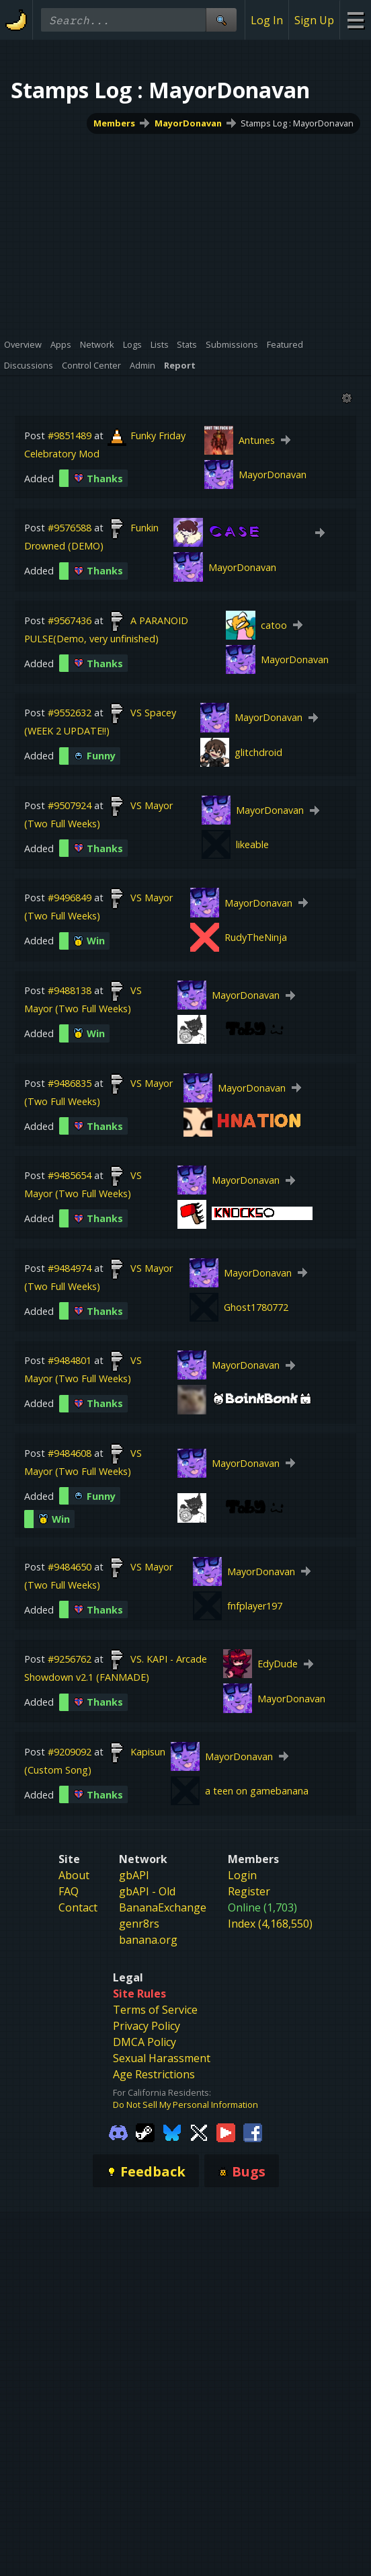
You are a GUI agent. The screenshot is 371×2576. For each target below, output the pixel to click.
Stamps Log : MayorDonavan (297, 123)
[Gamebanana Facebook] (252, 2131)
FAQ (68, 1891)
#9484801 (69, 1360)
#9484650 (69, 1566)
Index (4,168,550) (270, 1923)
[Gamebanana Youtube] (226, 2131)
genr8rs (139, 1923)
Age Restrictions (154, 2074)
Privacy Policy (146, 2025)
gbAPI (134, 1875)
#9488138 (69, 990)
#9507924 (69, 805)
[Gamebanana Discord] (118, 2131)
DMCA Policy (144, 2042)
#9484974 (69, 1268)
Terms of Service (155, 2009)
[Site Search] (221, 20)
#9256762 (69, 1659)
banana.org (148, 1939)
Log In (267, 20)
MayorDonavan (188, 123)
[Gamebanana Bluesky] (172, 2131)
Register (249, 1891)
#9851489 (69, 435)
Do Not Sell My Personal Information (185, 2104)
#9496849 (69, 897)
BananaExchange (162, 1907)
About (73, 1875)
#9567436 (69, 620)
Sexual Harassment (161, 2058)
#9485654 (69, 1175)
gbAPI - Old (147, 1891)
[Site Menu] (355, 20)
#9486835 (69, 1082)
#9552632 (69, 712)
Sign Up (314, 20)
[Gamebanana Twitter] (199, 2131)
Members (114, 123)
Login (242, 1875)
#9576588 (69, 527)
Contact (77, 1907)
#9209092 (69, 1751)
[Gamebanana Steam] (145, 2131)
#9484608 (69, 1453)
